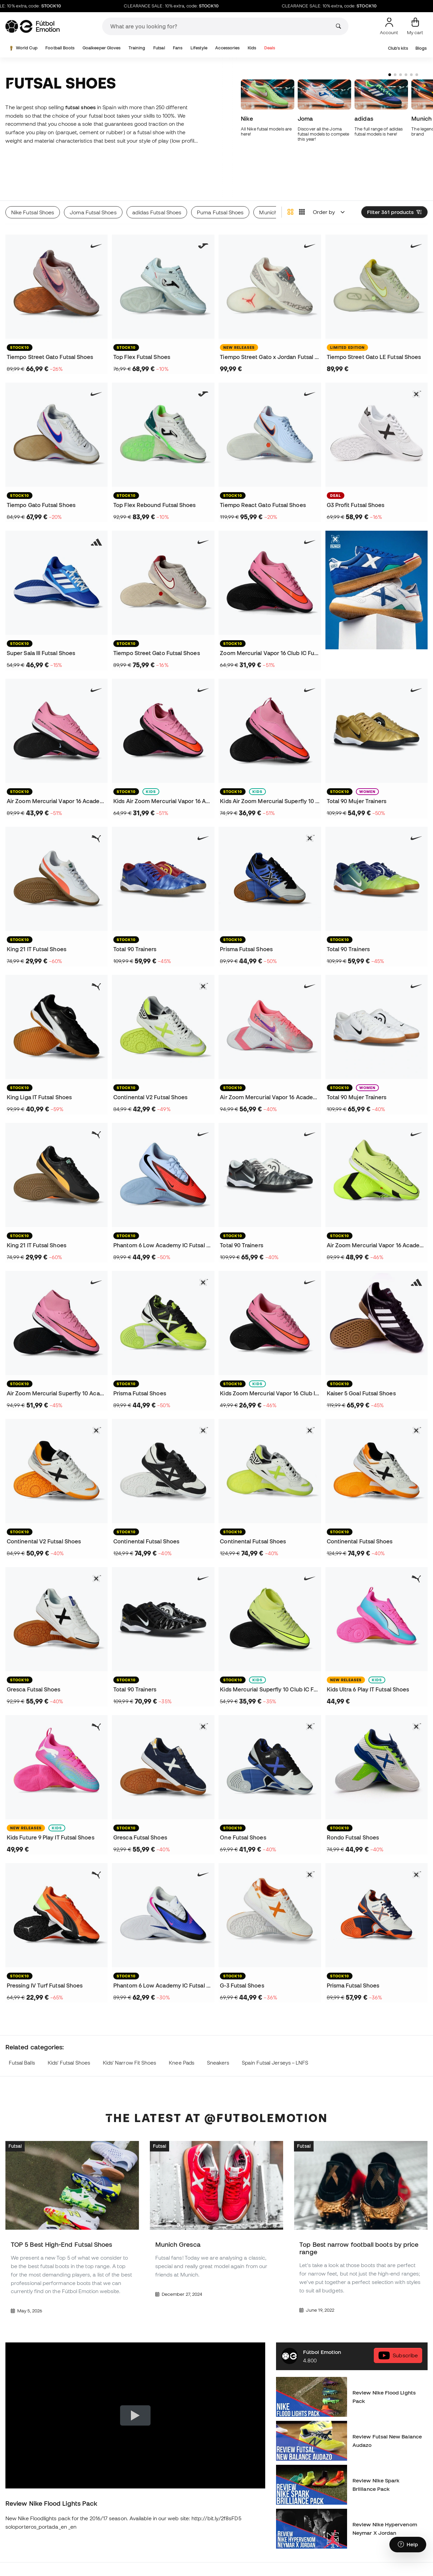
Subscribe (398, 2321)
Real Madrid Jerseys (244, 2558)
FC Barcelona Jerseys (246, 2570)
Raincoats (374, 2546)
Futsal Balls (22, 2029)
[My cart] (415, 26)
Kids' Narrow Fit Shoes (129, 2029)
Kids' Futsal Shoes (69, 2029)
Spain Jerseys (308, 2570)
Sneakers (218, 2029)
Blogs (421, 48)
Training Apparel (311, 2558)
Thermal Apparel (311, 2546)
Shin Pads (374, 2558)
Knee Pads (181, 2029)
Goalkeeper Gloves (101, 47)
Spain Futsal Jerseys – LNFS (275, 2029)
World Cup (22, 48)
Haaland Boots (23, 2570)
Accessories (227, 47)
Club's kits (398, 48)
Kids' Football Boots (172, 2546)
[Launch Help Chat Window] (407, 2544)
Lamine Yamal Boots (101, 2546)
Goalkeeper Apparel (386, 2570)
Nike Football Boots (100, 2570)
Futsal (159, 47)
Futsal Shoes (21, 2558)
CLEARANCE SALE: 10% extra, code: (190, 6)
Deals (269, 47)
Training (137, 47)
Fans (177, 47)
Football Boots (59, 47)
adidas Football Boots (103, 2558)
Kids (252, 47)
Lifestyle (198, 47)
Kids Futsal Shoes (169, 2570)
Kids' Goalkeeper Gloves (177, 2558)
